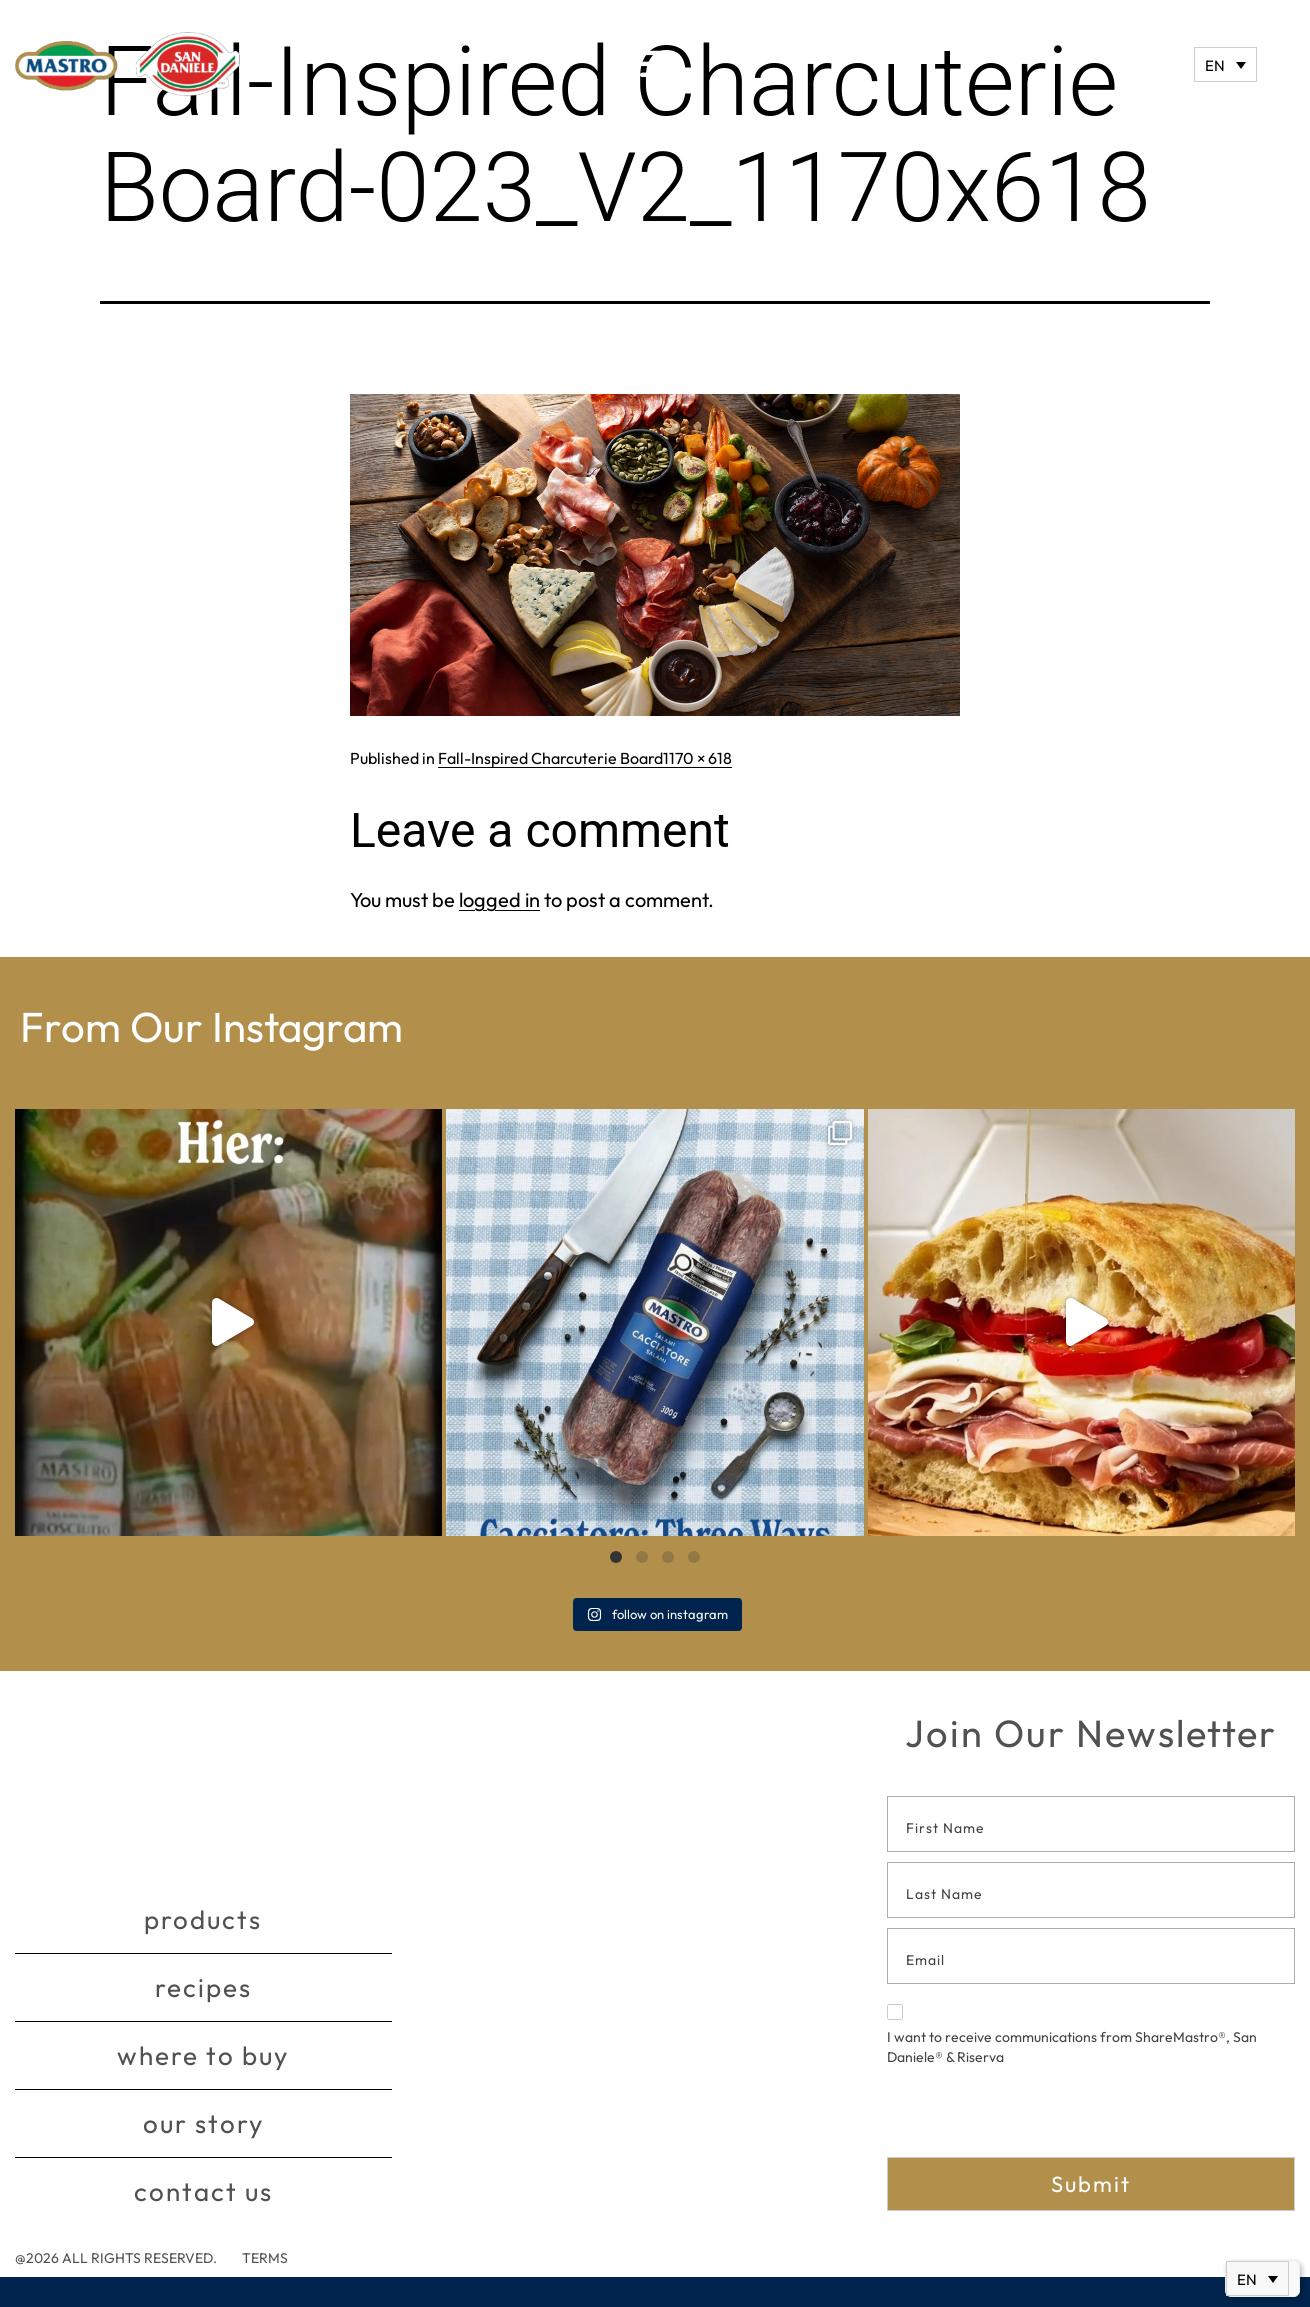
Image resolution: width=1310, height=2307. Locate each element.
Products (203, 1919)
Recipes (203, 1987)
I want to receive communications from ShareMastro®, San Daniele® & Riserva (1072, 2035)
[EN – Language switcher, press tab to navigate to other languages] (1225, 64)
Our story (203, 2123)
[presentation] (1039, 2118)
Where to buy (203, 2055)
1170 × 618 (697, 758)
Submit (1091, 2184)
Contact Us (203, 2191)
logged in (499, 899)
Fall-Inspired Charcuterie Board (550, 758)
